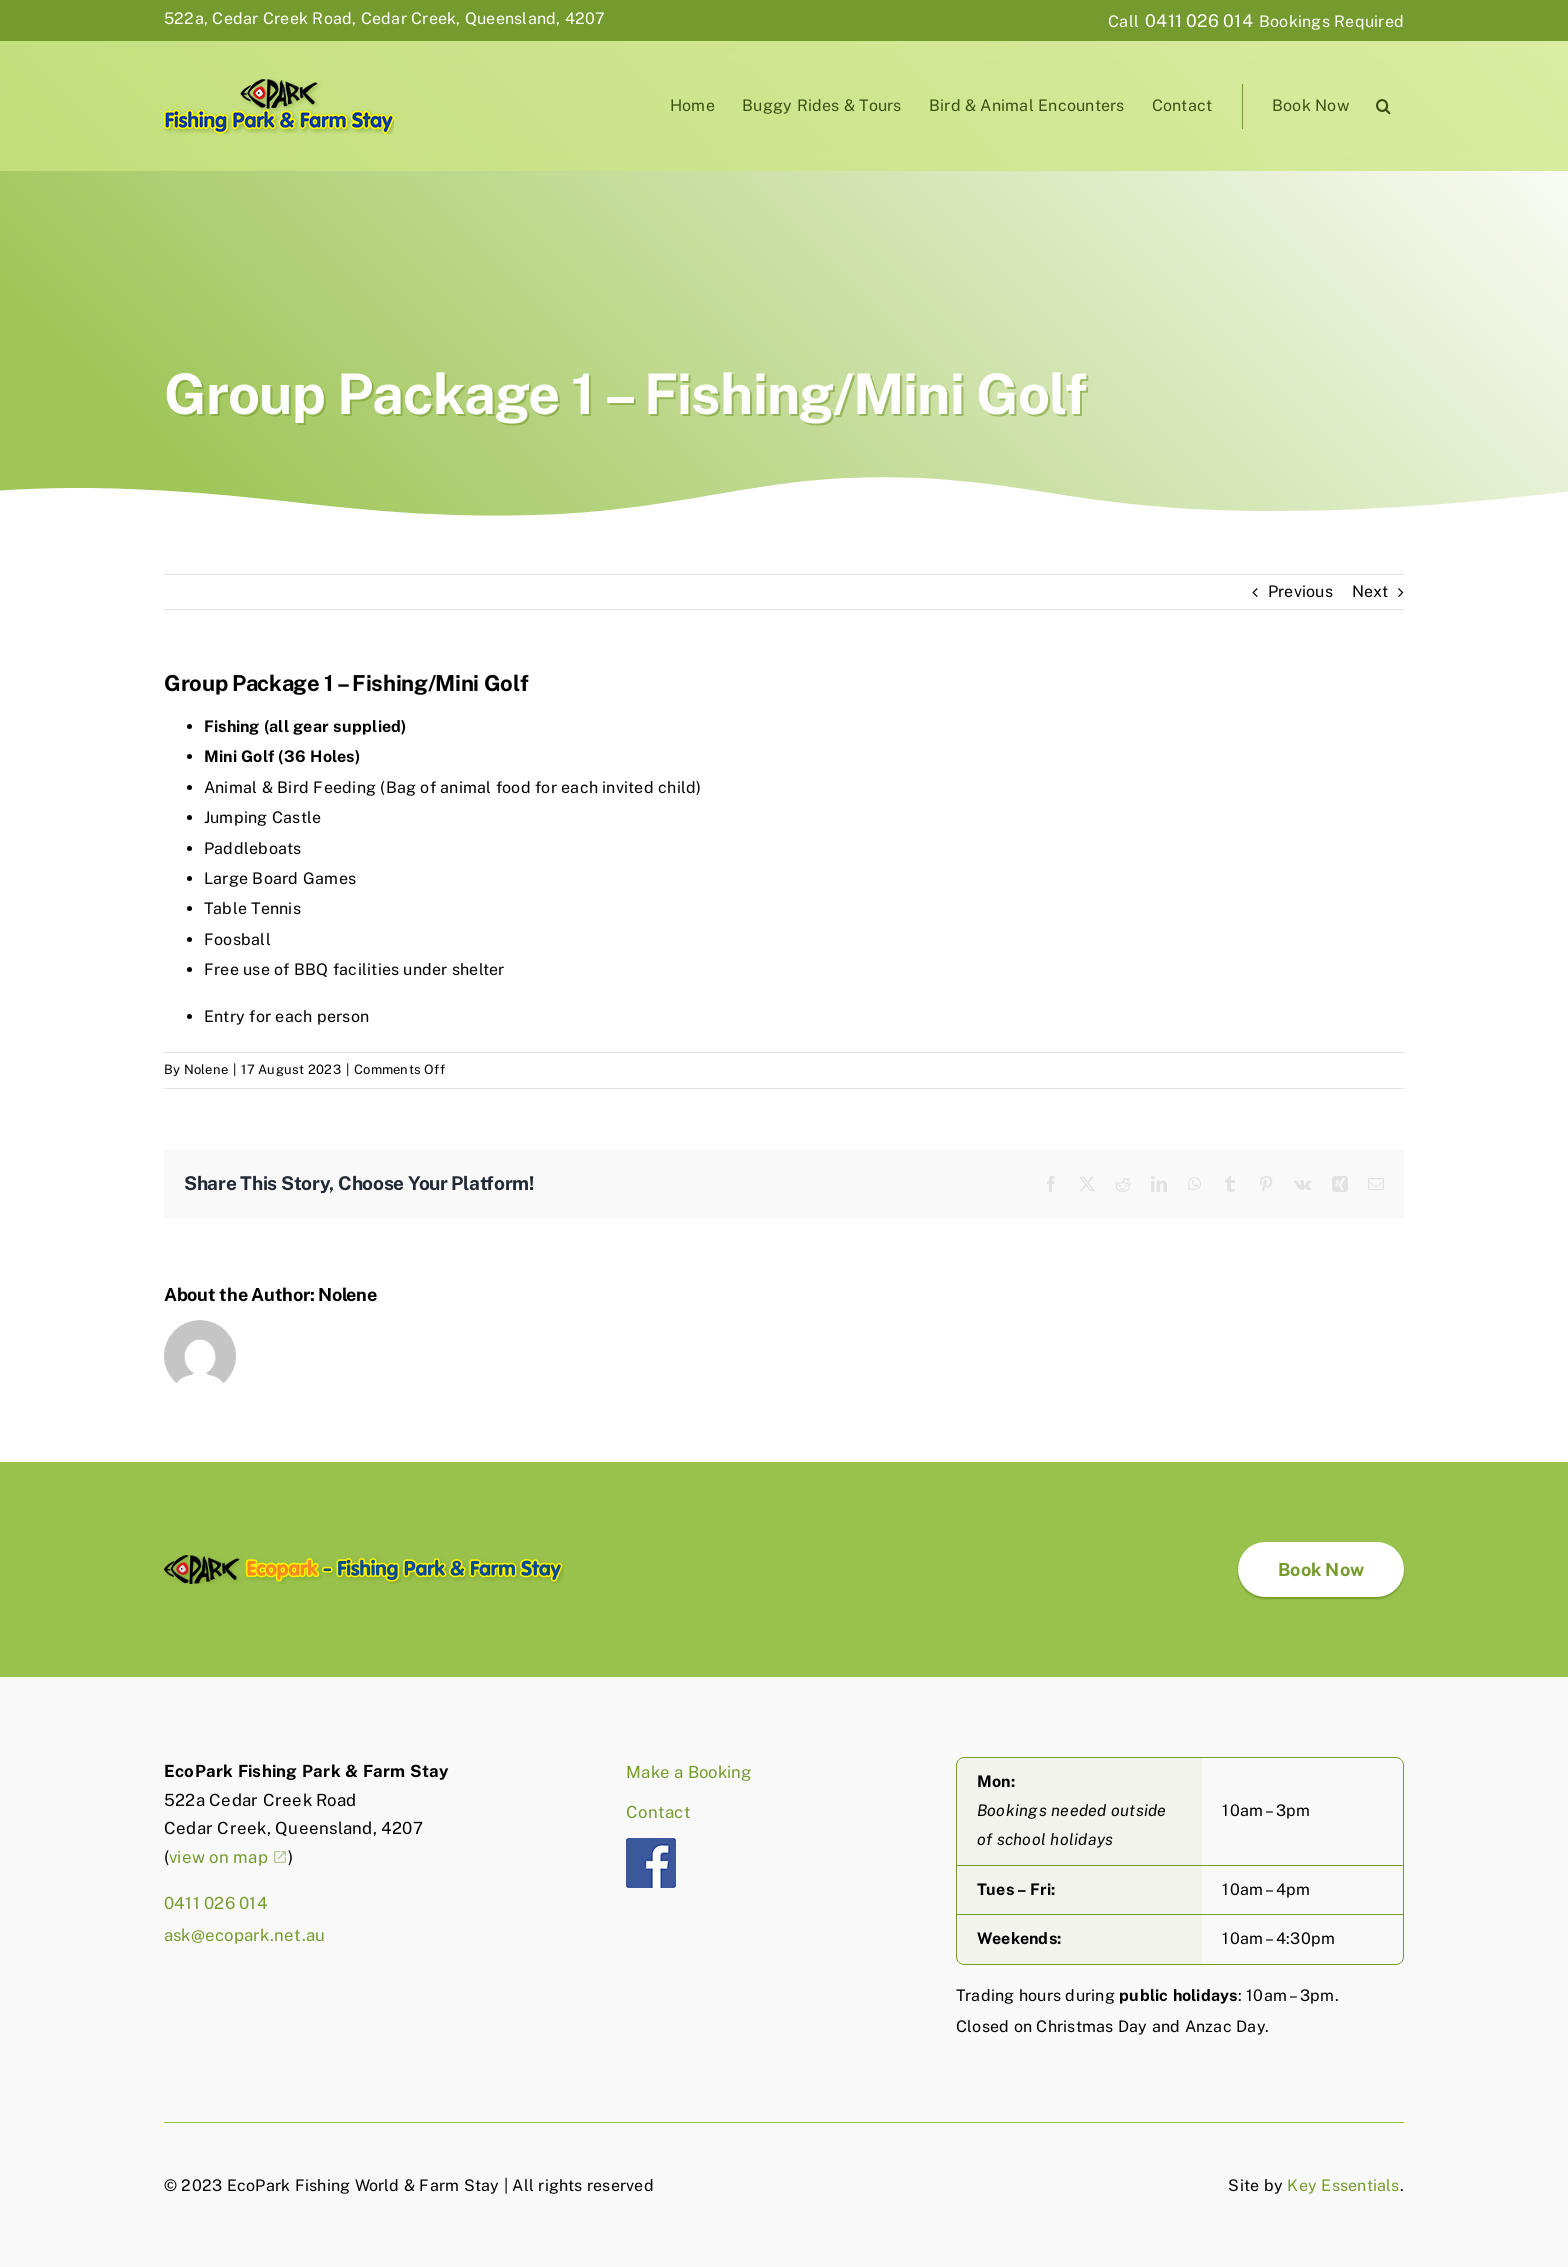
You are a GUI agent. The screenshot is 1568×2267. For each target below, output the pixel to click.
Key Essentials (1343, 2185)
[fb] (651, 1845)
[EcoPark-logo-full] (364, 1562)
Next (1370, 591)
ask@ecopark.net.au (244, 1935)
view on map (218, 1857)
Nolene (206, 1069)
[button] (1383, 106)
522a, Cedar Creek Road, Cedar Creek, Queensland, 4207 (385, 18)
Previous (1300, 591)
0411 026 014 (1199, 20)
